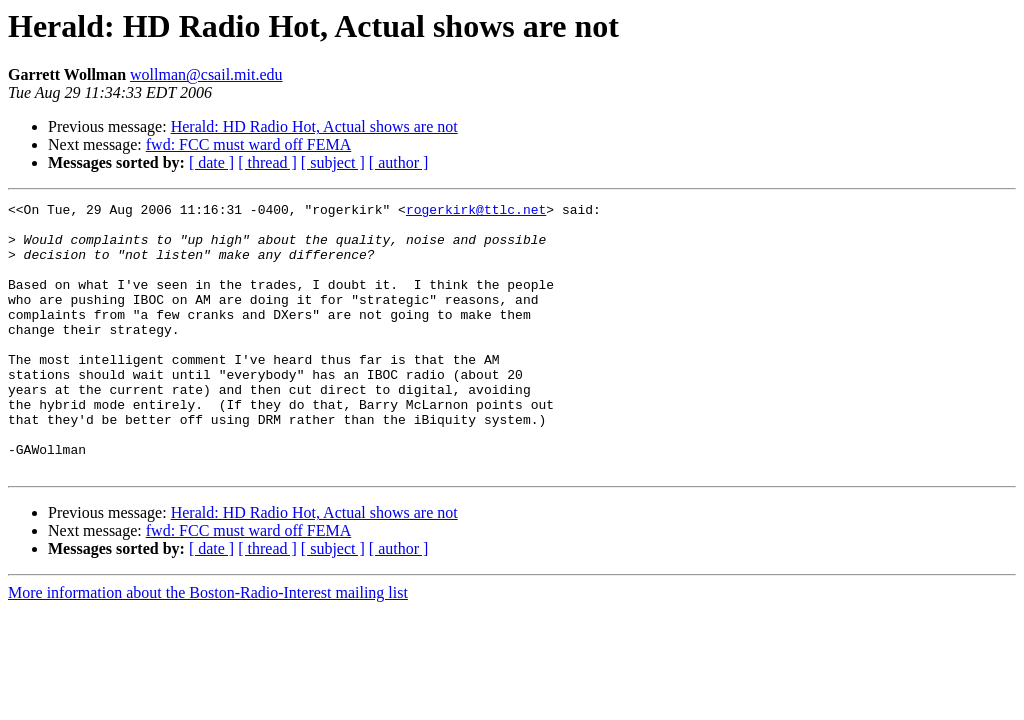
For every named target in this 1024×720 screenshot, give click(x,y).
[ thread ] (267, 162)
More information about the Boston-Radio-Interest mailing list (208, 646)
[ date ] (211, 162)
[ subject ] (333, 162)
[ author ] (399, 162)
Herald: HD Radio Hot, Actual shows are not (314, 126)
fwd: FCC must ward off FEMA (249, 144)
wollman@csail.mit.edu (206, 74)
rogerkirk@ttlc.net (476, 212)
